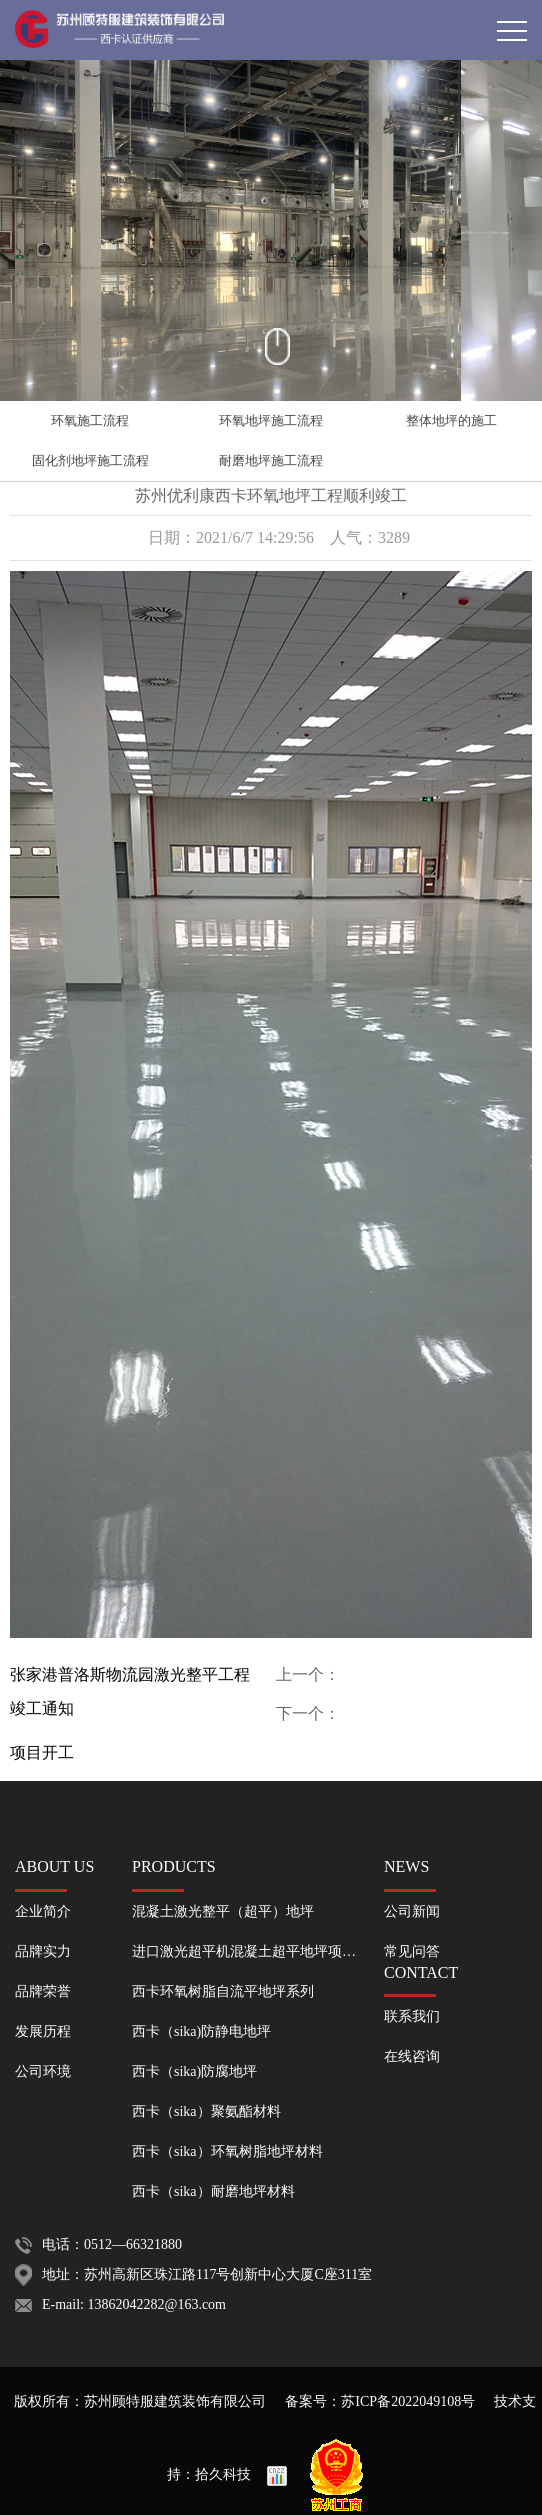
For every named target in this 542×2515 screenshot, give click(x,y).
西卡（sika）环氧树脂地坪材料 (227, 2151)
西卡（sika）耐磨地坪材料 (213, 2191)
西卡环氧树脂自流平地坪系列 (223, 1991)
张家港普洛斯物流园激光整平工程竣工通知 (130, 1691)
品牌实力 (43, 1951)
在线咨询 (412, 2056)
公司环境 (43, 2071)
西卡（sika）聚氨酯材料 (206, 2111)
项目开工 (42, 1752)
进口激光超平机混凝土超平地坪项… (244, 1951)
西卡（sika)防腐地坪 (194, 2071)
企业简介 (43, 1911)
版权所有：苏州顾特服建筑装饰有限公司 (142, 2401)
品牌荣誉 (43, 1991)
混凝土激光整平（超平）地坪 (223, 1911)
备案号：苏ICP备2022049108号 (380, 2401)
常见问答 (412, 1951)
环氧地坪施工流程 (271, 420)
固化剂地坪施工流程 (90, 460)
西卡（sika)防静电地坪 (201, 2031)
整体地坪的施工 (451, 420)
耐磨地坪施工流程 (271, 460)
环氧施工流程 (90, 420)
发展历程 (43, 2031)
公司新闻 (412, 1911)
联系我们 (412, 2016)
